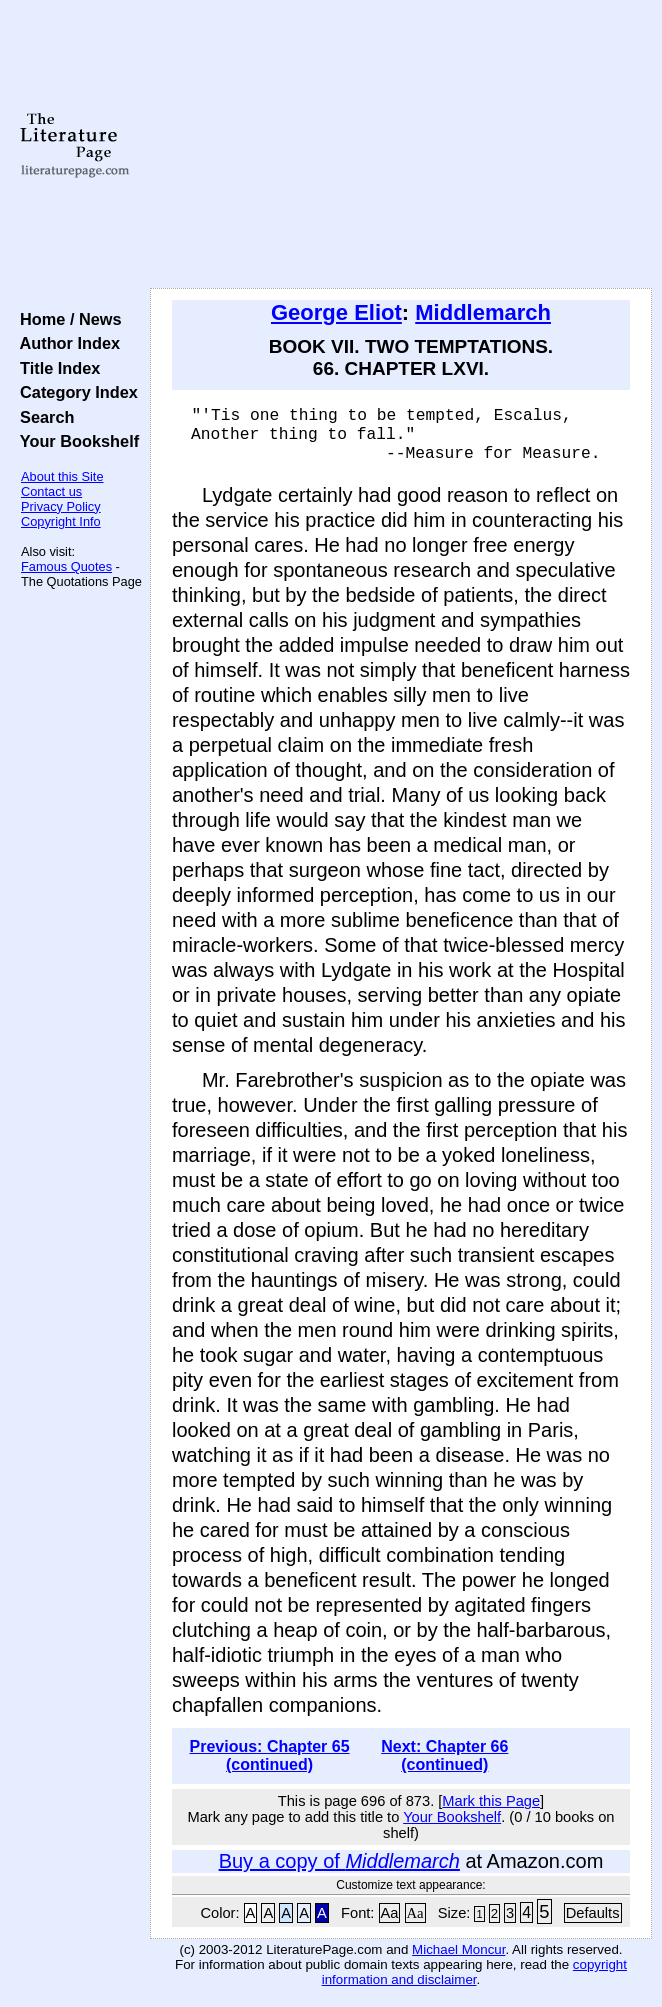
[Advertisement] (401, 145)
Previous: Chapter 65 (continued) (270, 1764)
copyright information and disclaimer (474, 1981)
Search (42, 417)
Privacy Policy (61, 506)
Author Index (65, 343)
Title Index (55, 368)
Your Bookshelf (75, 441)
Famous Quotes (66, 566)
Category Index (74, 392)
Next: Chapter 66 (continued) (444, 1764)
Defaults (593, 1922)
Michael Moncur (458, 1958)
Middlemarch (483, 312)
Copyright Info (61, 521)
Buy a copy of (339, 1870)
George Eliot (336, 312)
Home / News (66, 319)
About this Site (62, 476)
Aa (390, 1922)
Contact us (51, 491)
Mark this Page (491, 1810)
